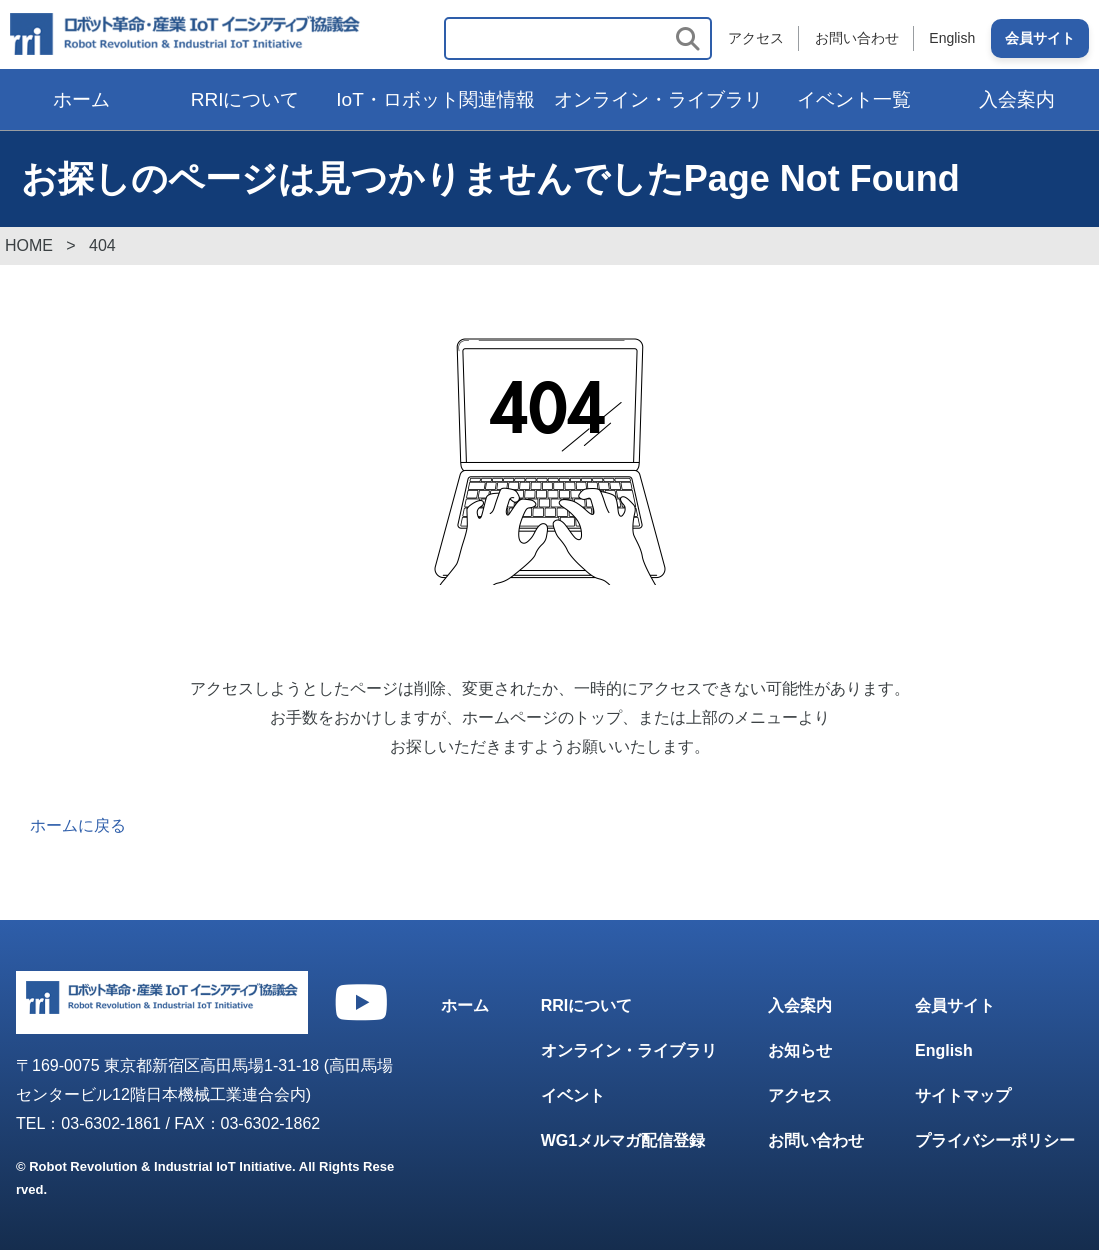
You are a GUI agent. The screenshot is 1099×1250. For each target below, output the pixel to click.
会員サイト (1040, 38)
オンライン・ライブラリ (658, 99)
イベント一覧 (854, 99)
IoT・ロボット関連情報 (435, 99)
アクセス (755, 38)
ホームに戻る (78, 825)
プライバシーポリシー (995, 1140)
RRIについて (245, 99)
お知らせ (800, 1051)
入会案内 (800, 1006)
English (952, 38)
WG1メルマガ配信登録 (623, 1140)
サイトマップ (963, 1096)
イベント (573, 1096)
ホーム (81, 99)
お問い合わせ (856, 38)
